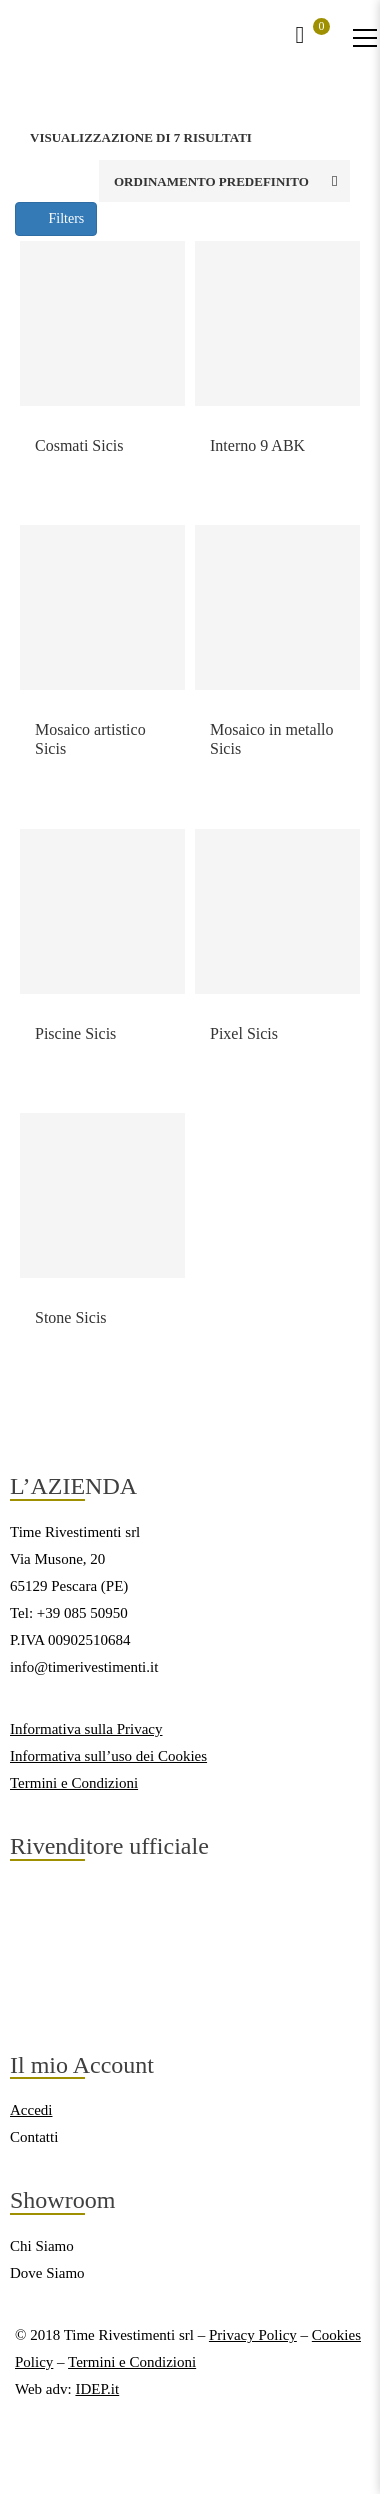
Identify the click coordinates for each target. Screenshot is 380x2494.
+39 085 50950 (82, 1613)
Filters (56, 219)
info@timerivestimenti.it (84, 1667)
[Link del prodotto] (102, 323)
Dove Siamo (47, 2273)
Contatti (34, 2137)
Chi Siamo (42, 2246)
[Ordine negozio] (224, 181)
